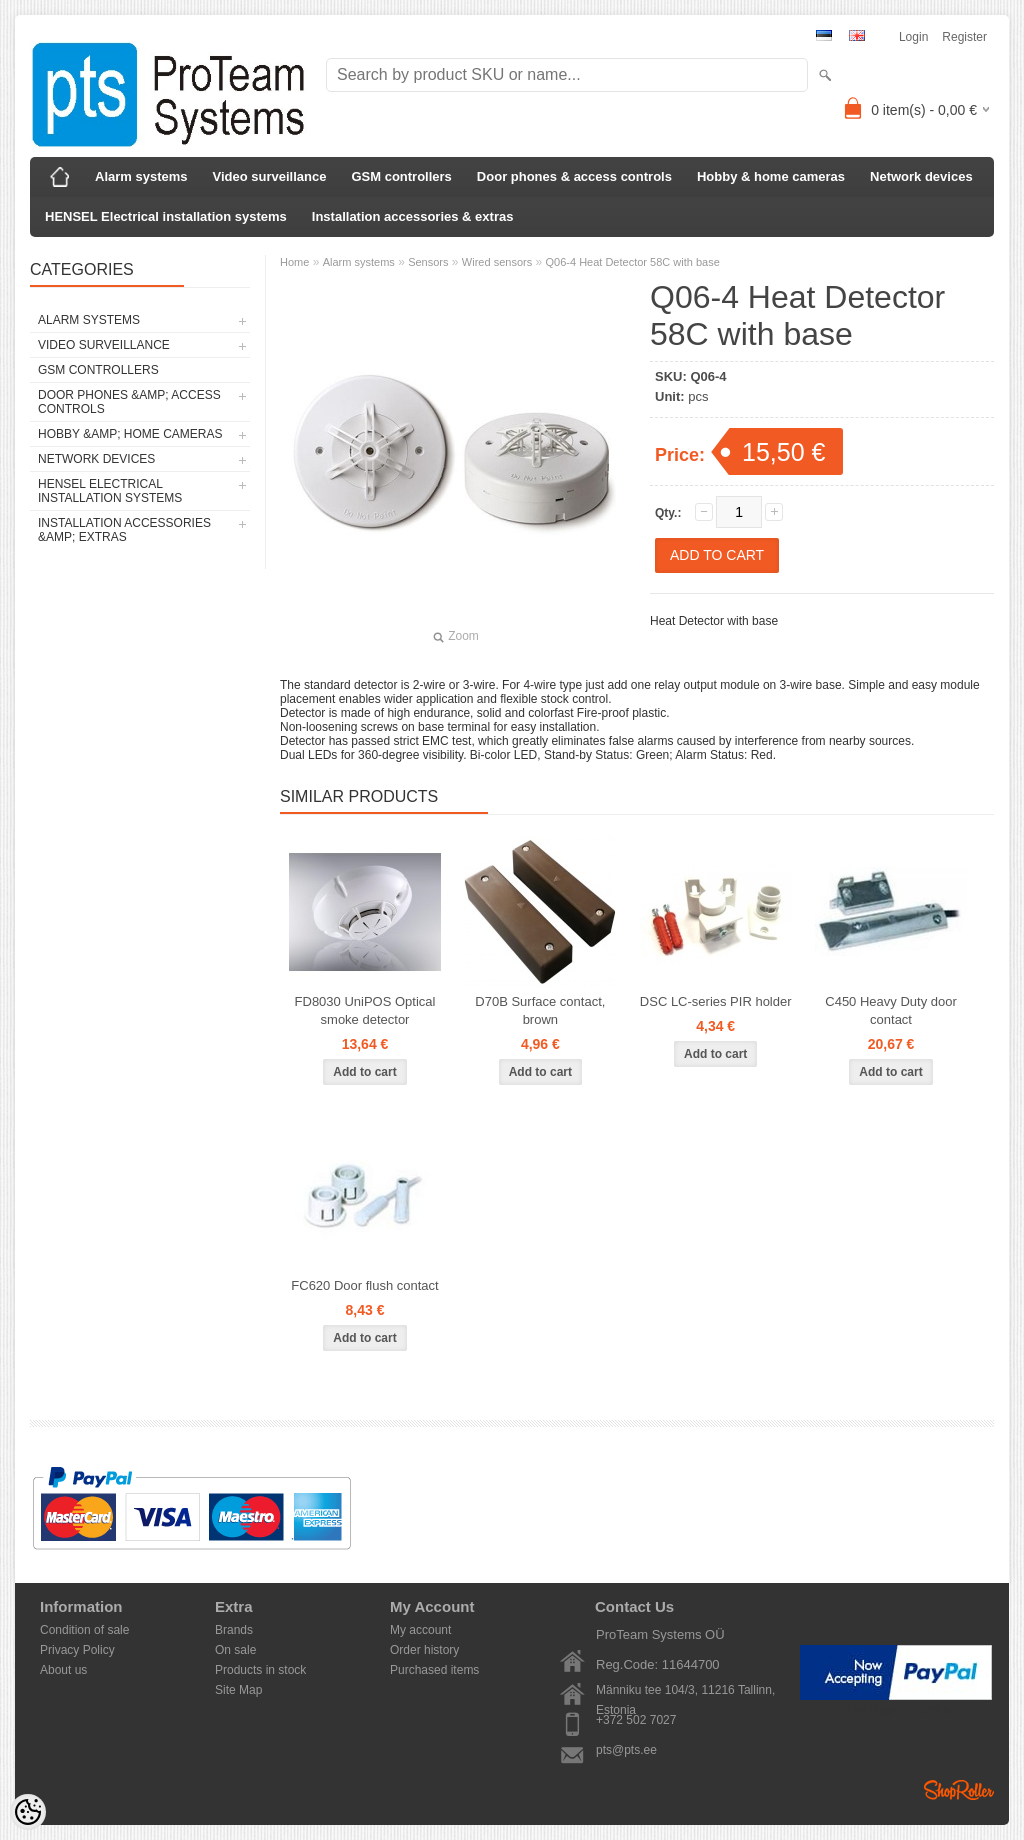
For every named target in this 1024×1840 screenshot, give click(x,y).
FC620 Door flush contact (364, 1285)
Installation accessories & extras (413, 216)
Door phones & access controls (574, 176)
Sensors (428, 262)
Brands (234, 1630)
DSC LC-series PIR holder (716, 1001)
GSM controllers (401, 176)
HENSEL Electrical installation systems (166, 216)
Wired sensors (497, 262)
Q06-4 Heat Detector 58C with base (633, 262)
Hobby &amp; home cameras (130, 434)
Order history (424, 1650)
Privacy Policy (77, 1650)
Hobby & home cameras (771, 176)
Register (964, 37)
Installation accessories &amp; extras (124, 530)
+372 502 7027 (636, 1720)
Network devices (921, 176)
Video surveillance (270, 176)
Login (913, 37)
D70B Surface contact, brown (540, 1010)
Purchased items (434, 1670)
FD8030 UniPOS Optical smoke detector (365, 1010)
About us (63, 1670)
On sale (235, 1650)
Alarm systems (141, 176)
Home (294, 262)
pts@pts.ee (626, 1750)
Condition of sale (84, 1630)
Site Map (238, 1690)
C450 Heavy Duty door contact (891, 1010)
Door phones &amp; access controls (129, 402)
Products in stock (260, 1670)
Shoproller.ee (959, 1790)
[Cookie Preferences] (28, 1812)
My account (420, 1630)
